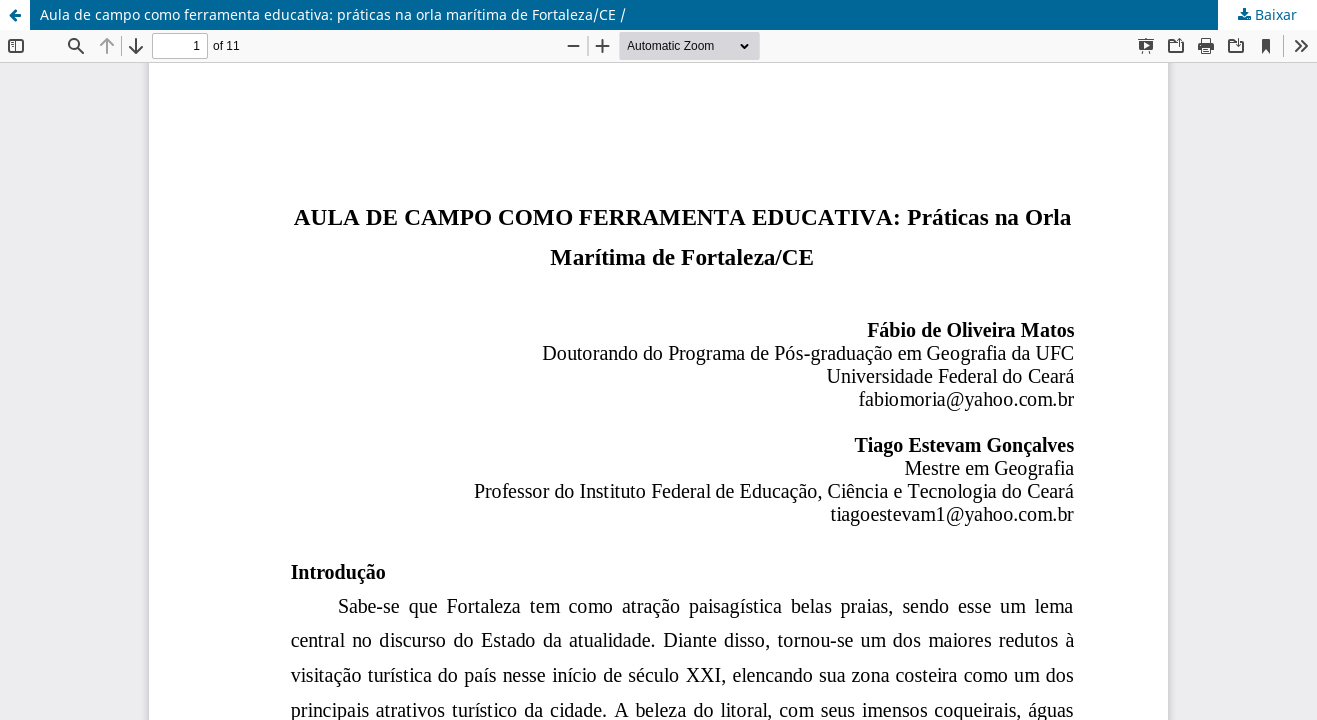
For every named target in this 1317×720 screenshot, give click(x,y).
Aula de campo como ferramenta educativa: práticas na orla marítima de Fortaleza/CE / (333, 14)
